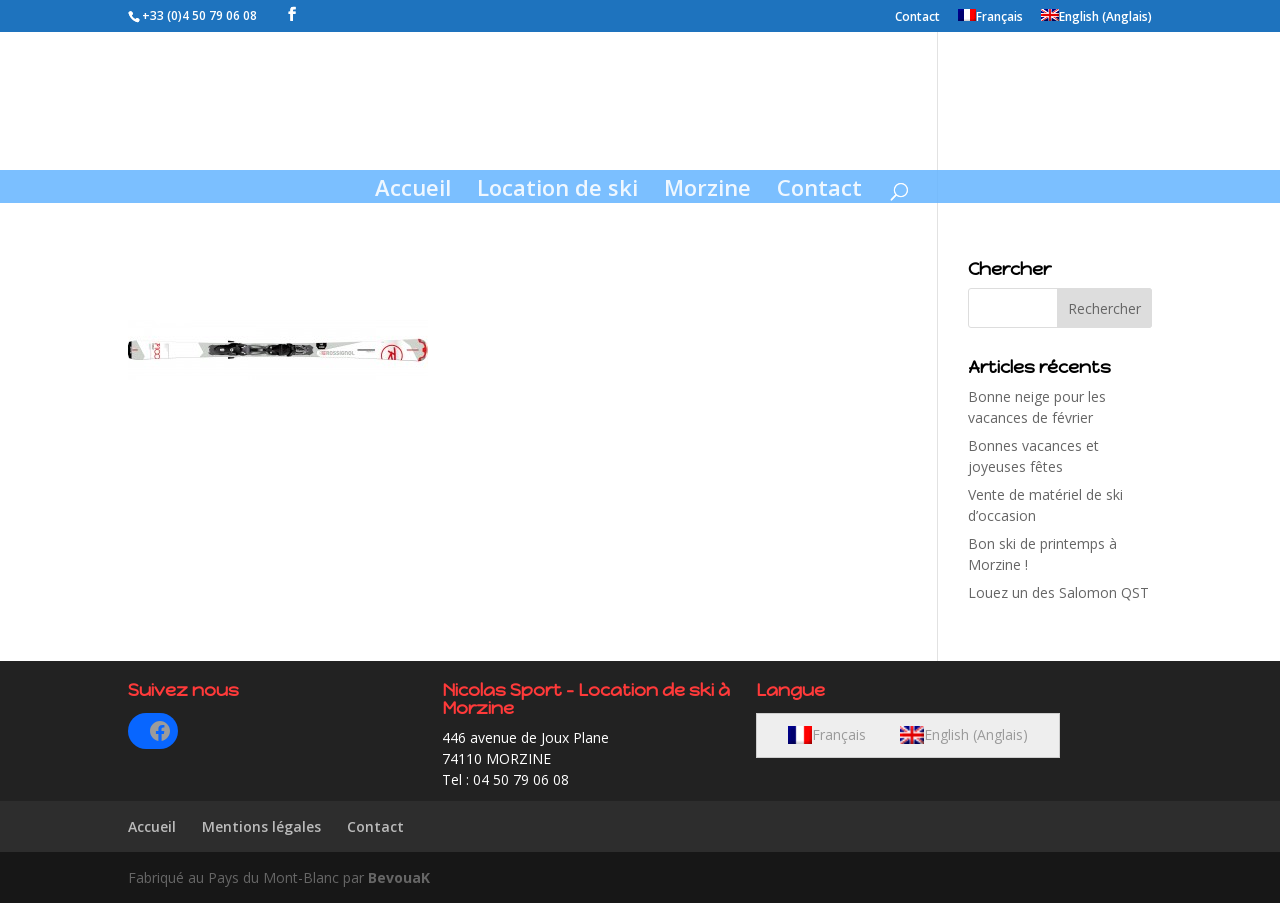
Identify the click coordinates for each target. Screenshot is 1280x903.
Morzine (707, 191)
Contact (917, 18)
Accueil (413, 191)
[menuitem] (990, 20)
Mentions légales (261, 826)
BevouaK (399, 877)
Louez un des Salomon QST (1058, 592)
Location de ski (557, 191)
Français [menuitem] (839, 734)
